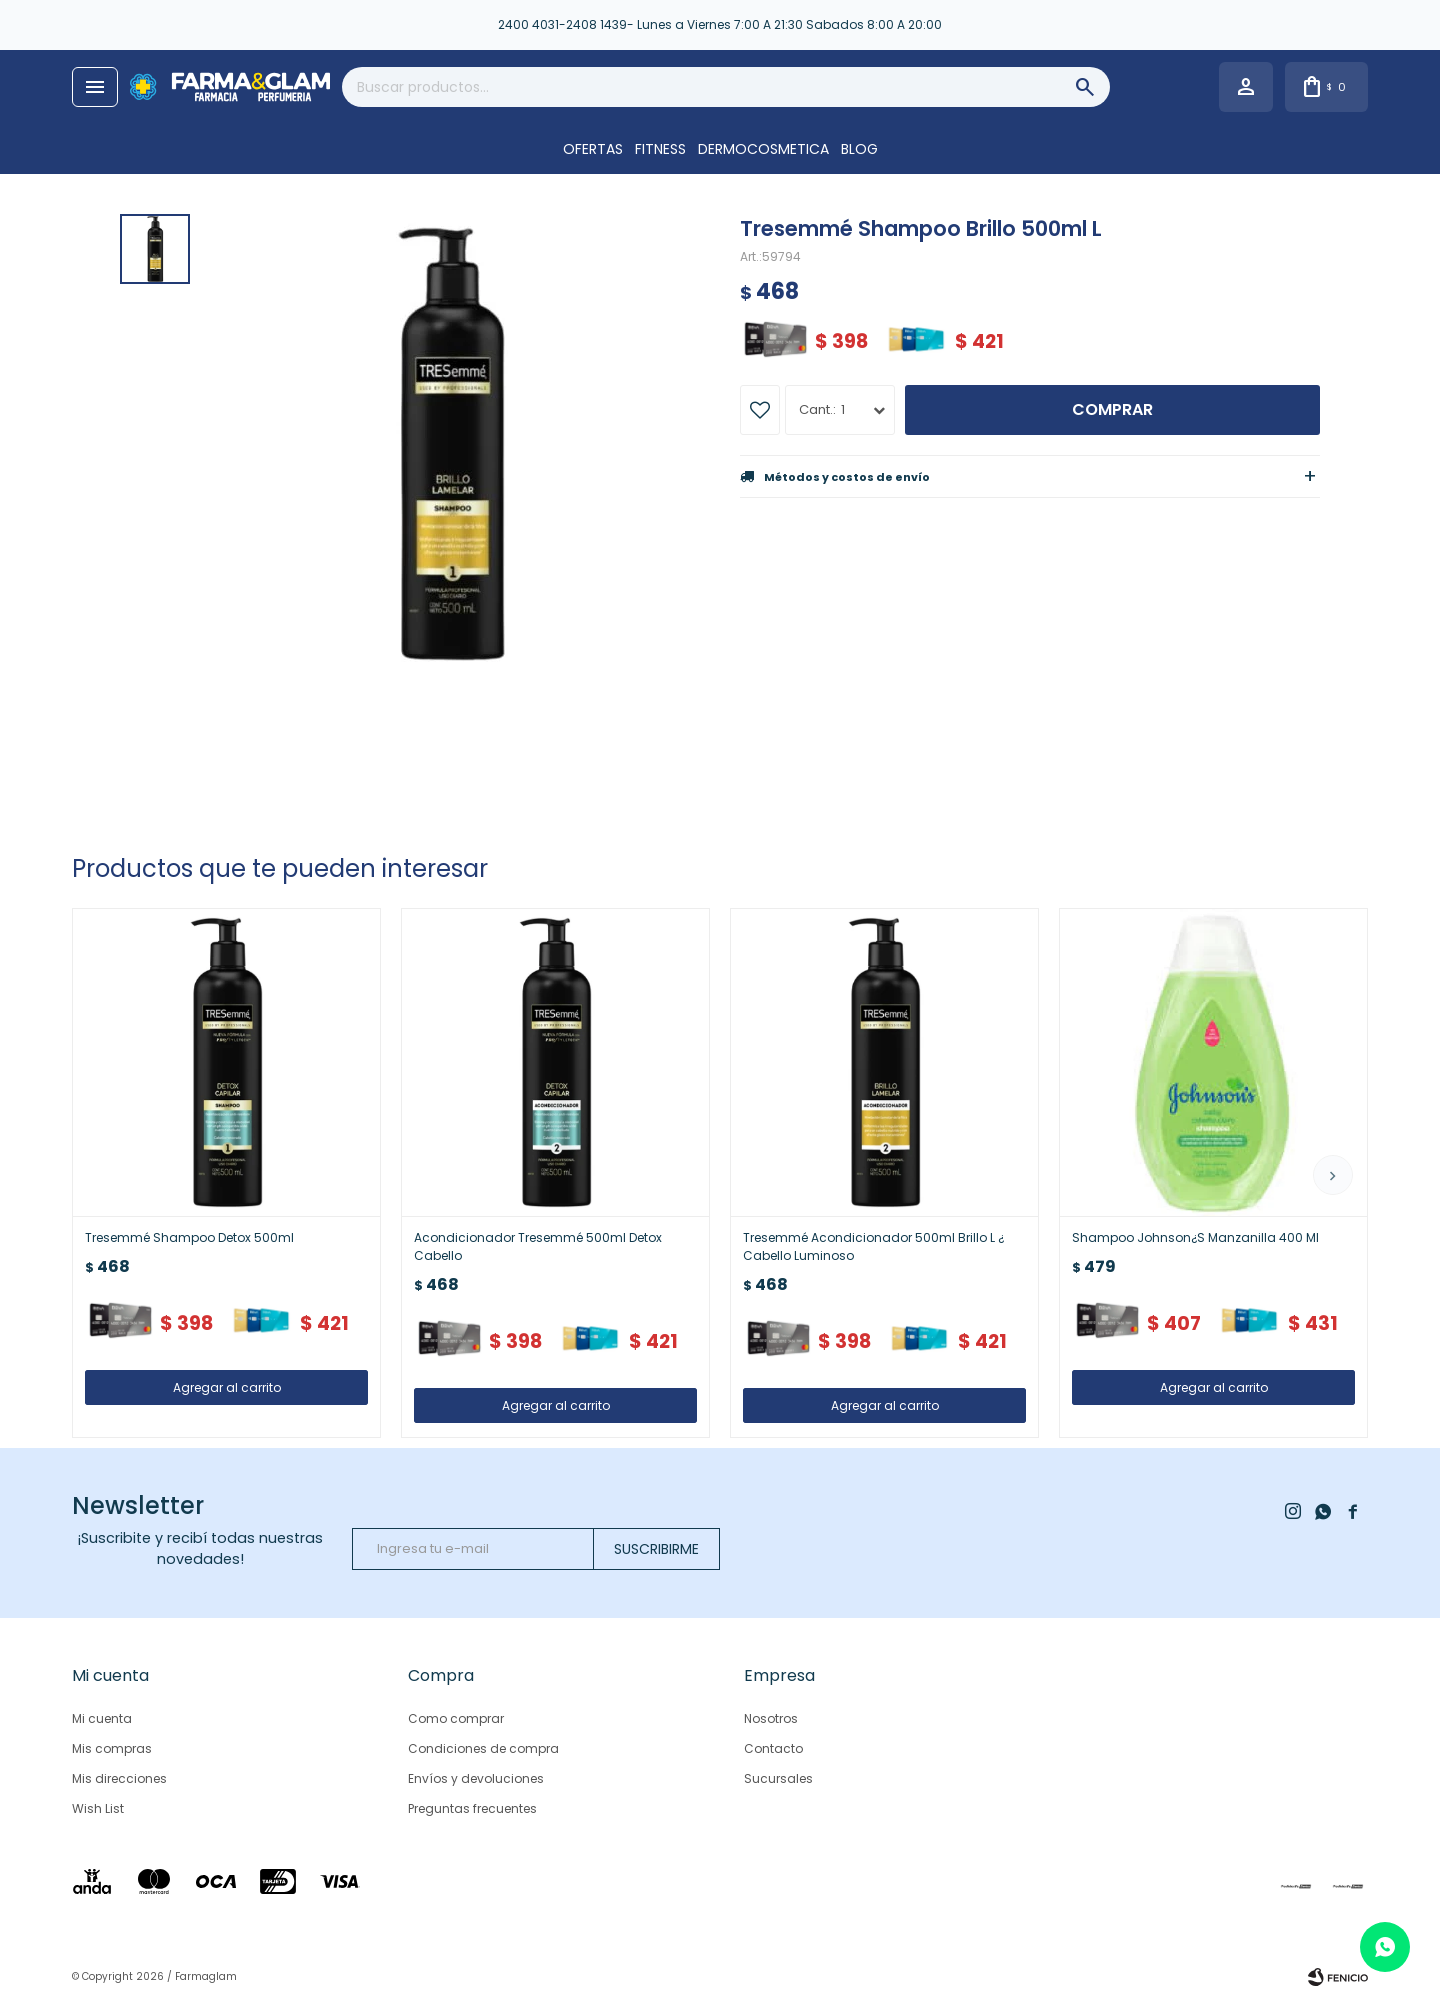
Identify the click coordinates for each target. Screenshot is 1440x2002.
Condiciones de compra (483, 1748)
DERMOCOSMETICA (763, 149)
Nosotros (771, 1718)
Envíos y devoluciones (476, 1778)
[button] (1333, 1175)
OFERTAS (593, 149)
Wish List (98, 1808)
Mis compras (112, 1748)
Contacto (773, 1748)
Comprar (1112, 409)
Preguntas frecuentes (472, 1808)
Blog (859, 149)
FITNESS (660, 149)
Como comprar (456, 1718)
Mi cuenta (102, 1718)
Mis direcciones (119, 1778)
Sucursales (778, 1778)
